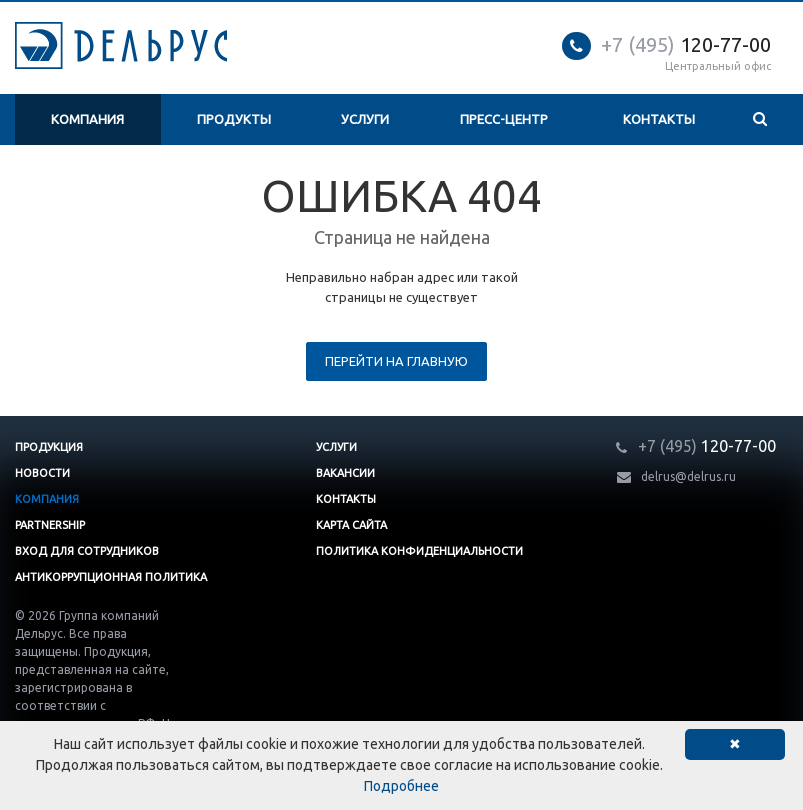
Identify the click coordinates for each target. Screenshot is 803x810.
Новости (42, 473)
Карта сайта (351, 525)
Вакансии (345, 473)
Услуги (365, 119)
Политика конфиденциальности (419, 551)
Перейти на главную (396, 361)
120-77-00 (686, 44)
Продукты (234, 119)
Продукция (49, 447)
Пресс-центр (504, 119)
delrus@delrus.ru (688, 476)
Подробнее (401, 786)
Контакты (659, 119)
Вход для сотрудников (87, 551)
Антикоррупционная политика (111, 577)
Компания (87, 119)
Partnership (50, 525)
